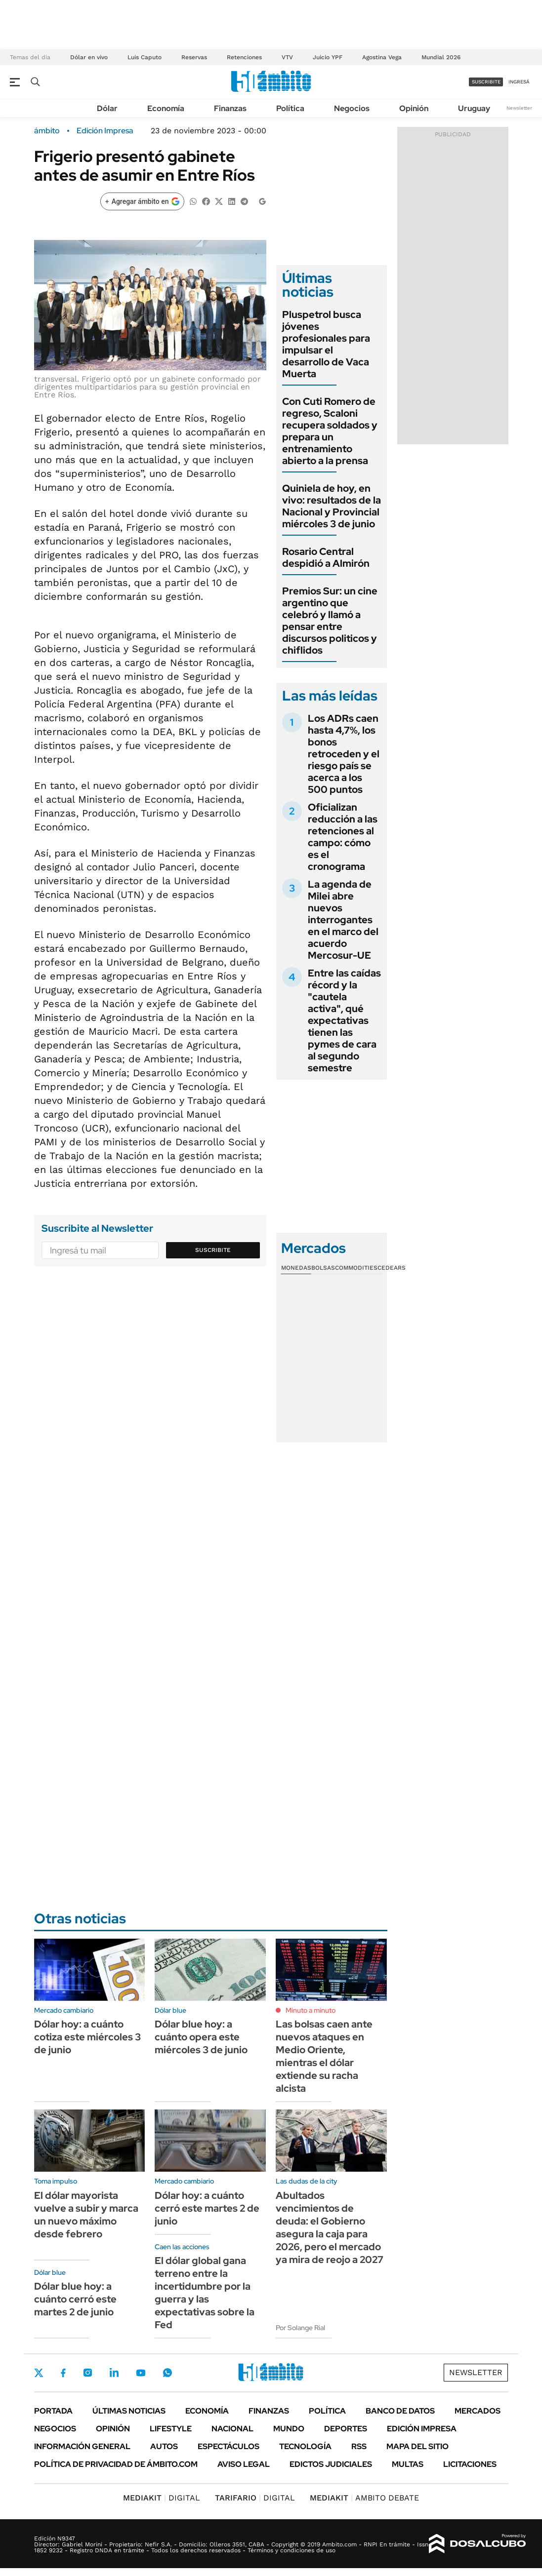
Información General (82, 2446)
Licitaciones (470, 2464)
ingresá (519, 81)
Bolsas (323, 1267)
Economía (165, 108)
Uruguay (474, 108)
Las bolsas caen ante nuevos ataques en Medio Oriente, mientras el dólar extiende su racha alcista (324, 2056)
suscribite (486, 81)
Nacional (232, 2428)
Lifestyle (171, 2428)
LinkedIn (114, 2372)
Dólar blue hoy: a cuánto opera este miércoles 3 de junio (201, 2037)
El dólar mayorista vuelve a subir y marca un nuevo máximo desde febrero (86, 2214)
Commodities (356, 1267)
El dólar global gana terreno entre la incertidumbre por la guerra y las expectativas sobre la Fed (204, 2292)
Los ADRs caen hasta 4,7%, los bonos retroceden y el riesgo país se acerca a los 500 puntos (343, 754)
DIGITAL (161, 2497)
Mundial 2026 (440, 57)
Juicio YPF (327, 57)
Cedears (391, 1267)
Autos (164, 2446)
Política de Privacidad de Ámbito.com (116, 2464)
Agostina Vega (382, 57)
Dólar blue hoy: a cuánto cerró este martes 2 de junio (75, 2299)
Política (290, 108)
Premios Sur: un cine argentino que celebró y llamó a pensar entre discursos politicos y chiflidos (329, 621)
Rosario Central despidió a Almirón (326, 557)
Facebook (63, 2372)
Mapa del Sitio (417, 2446)
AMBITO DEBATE (364, 2497)
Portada (53, 2411)
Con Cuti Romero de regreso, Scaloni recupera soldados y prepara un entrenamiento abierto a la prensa (329, 431)
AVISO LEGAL (243, 2464)
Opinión (413, 108)
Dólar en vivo (89, 57)
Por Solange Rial (300, 2327)
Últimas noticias (129, 2411)
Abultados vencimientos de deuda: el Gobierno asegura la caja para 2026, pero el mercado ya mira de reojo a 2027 (329, 2227)
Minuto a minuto (310, 2010)
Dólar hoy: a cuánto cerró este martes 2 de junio (207, 2208)
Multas (407, 2464)
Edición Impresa (422, 2428)
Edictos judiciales (331, 2464)
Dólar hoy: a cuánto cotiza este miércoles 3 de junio (87, 2037)
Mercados (477, 2411)
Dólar (107, 108)
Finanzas (230, 108)
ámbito (47, 131)
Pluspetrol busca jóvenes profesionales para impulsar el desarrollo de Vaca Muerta (326, 344)
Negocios (352, 108)
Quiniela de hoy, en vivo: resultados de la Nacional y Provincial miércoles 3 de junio (331, 506)
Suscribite (213, 1250)
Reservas (194, 57)
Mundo (288, 2428)
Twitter (39, 2373)
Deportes (345, 2428)
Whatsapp (167, 2372)
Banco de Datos (400, 2411)
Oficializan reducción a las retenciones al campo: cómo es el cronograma (342, 837)
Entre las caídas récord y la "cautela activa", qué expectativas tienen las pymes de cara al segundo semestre (344, 1020)
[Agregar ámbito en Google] (142, 201)
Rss (359, 2446)
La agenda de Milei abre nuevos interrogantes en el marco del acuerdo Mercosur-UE (343, 920)
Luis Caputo (144, 57)
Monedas (296, 1267)
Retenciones (244, 57)
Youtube (141, 2373)
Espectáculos (228, 2446)
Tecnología (305, 2446)
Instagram (87, 2372)
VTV (287, 57)
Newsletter (519, 108)
